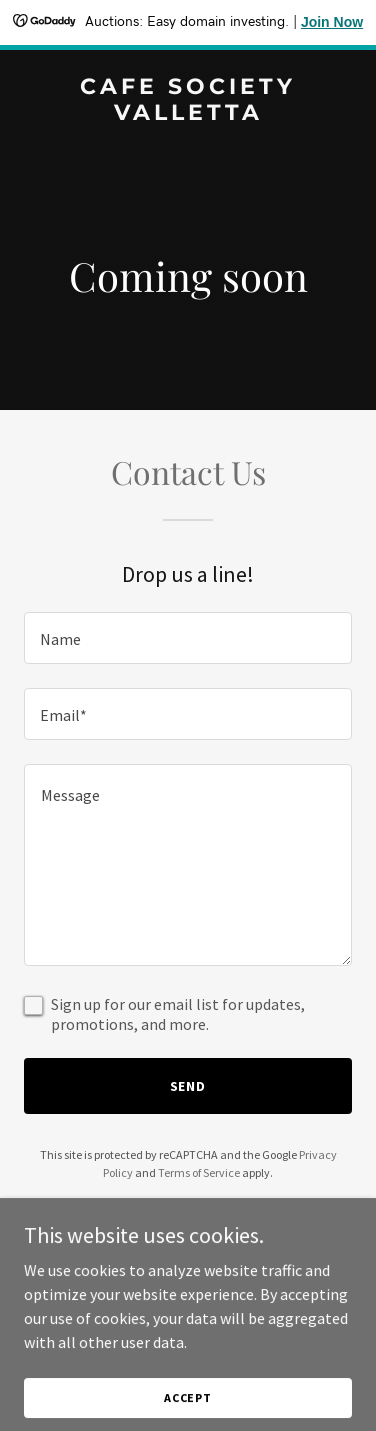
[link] (188, 114)
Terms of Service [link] (199, 1172)
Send (188, 1086)
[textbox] (188, 638)
